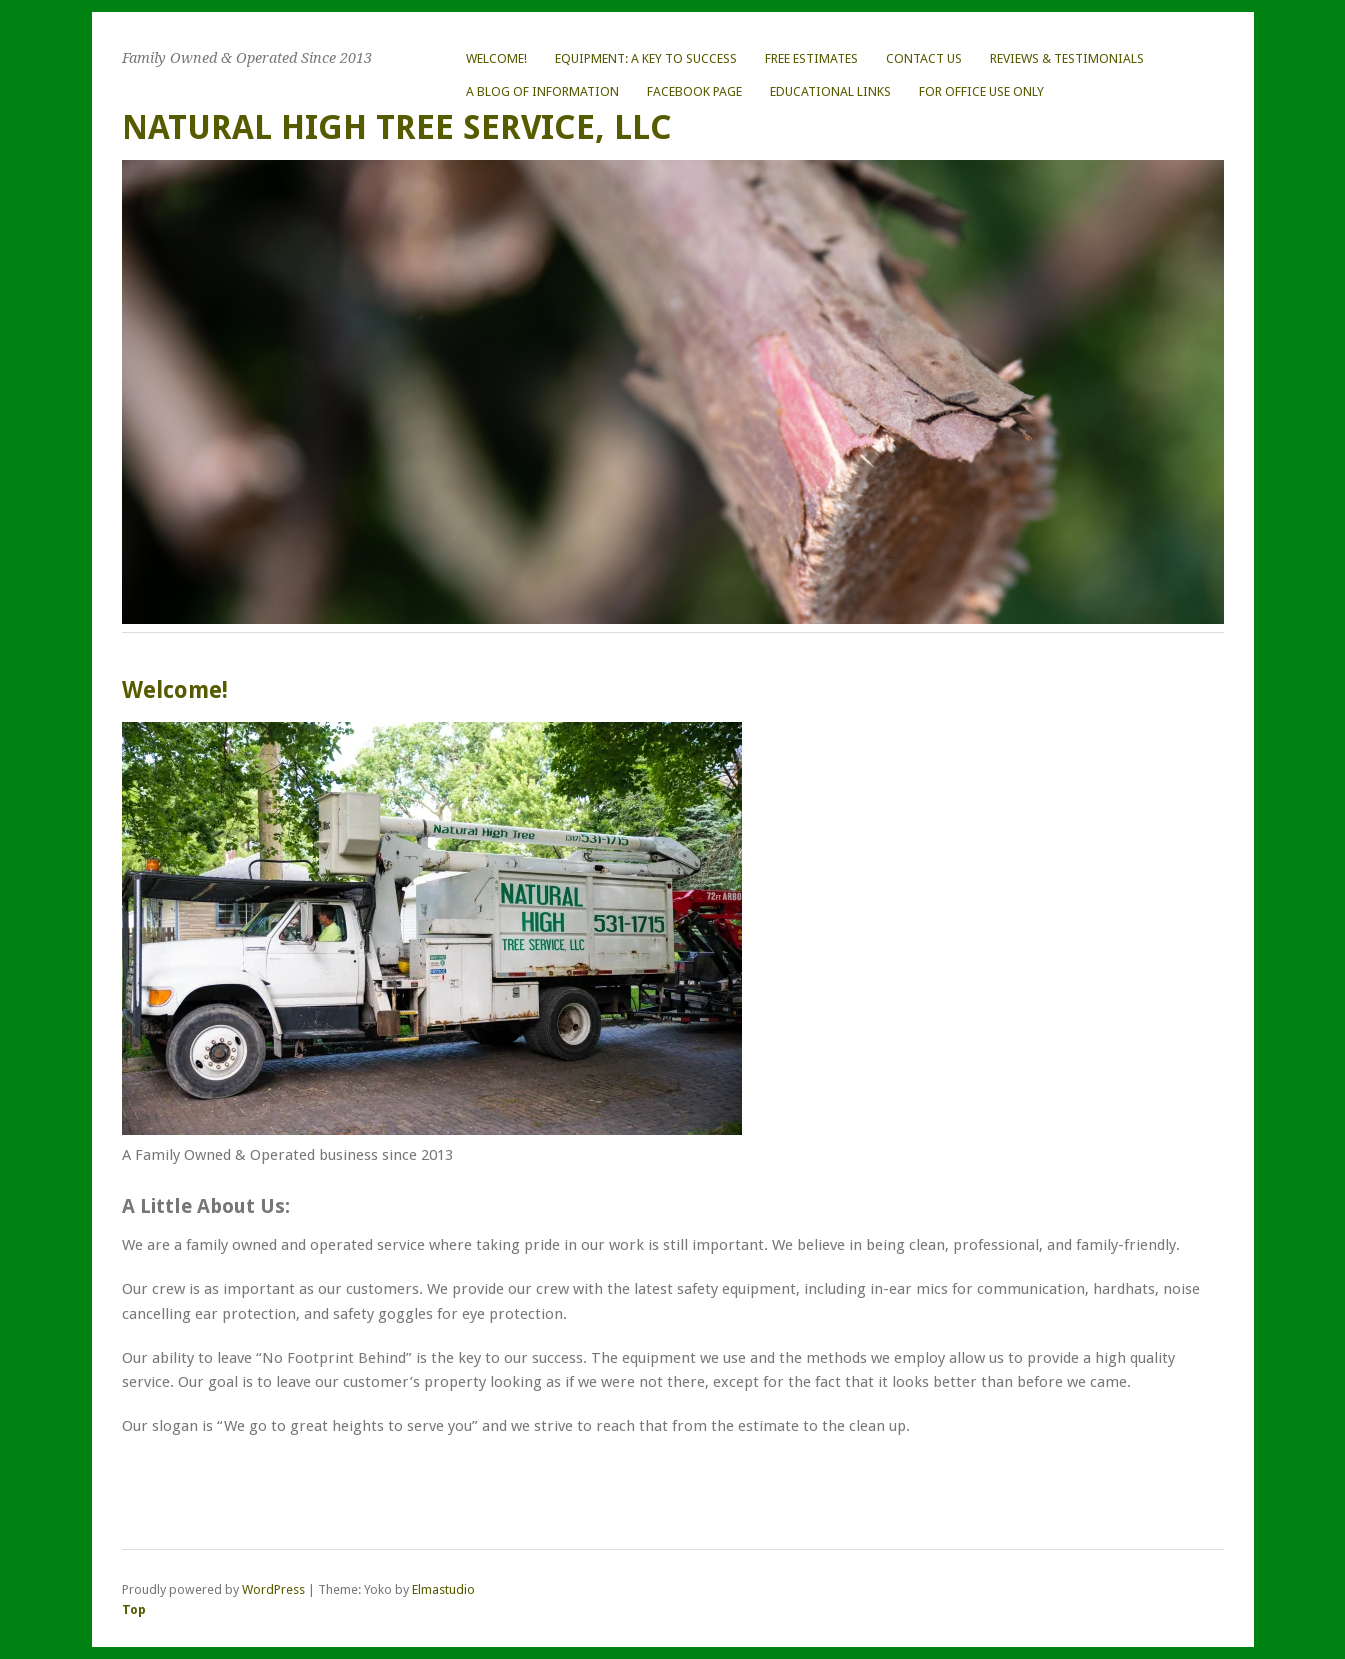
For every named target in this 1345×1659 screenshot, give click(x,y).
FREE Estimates (811, 58)
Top (134, 1609)
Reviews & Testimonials (1067, 58)
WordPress (273, 1589)
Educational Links (830, 91)
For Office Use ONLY (981, 91)
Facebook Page (694, 91)
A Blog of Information (542, 91)
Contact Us (924, 58)
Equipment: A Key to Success (646, 58)
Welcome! (496, 58)
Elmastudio (443, 1589)
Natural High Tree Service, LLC (397, 127)
